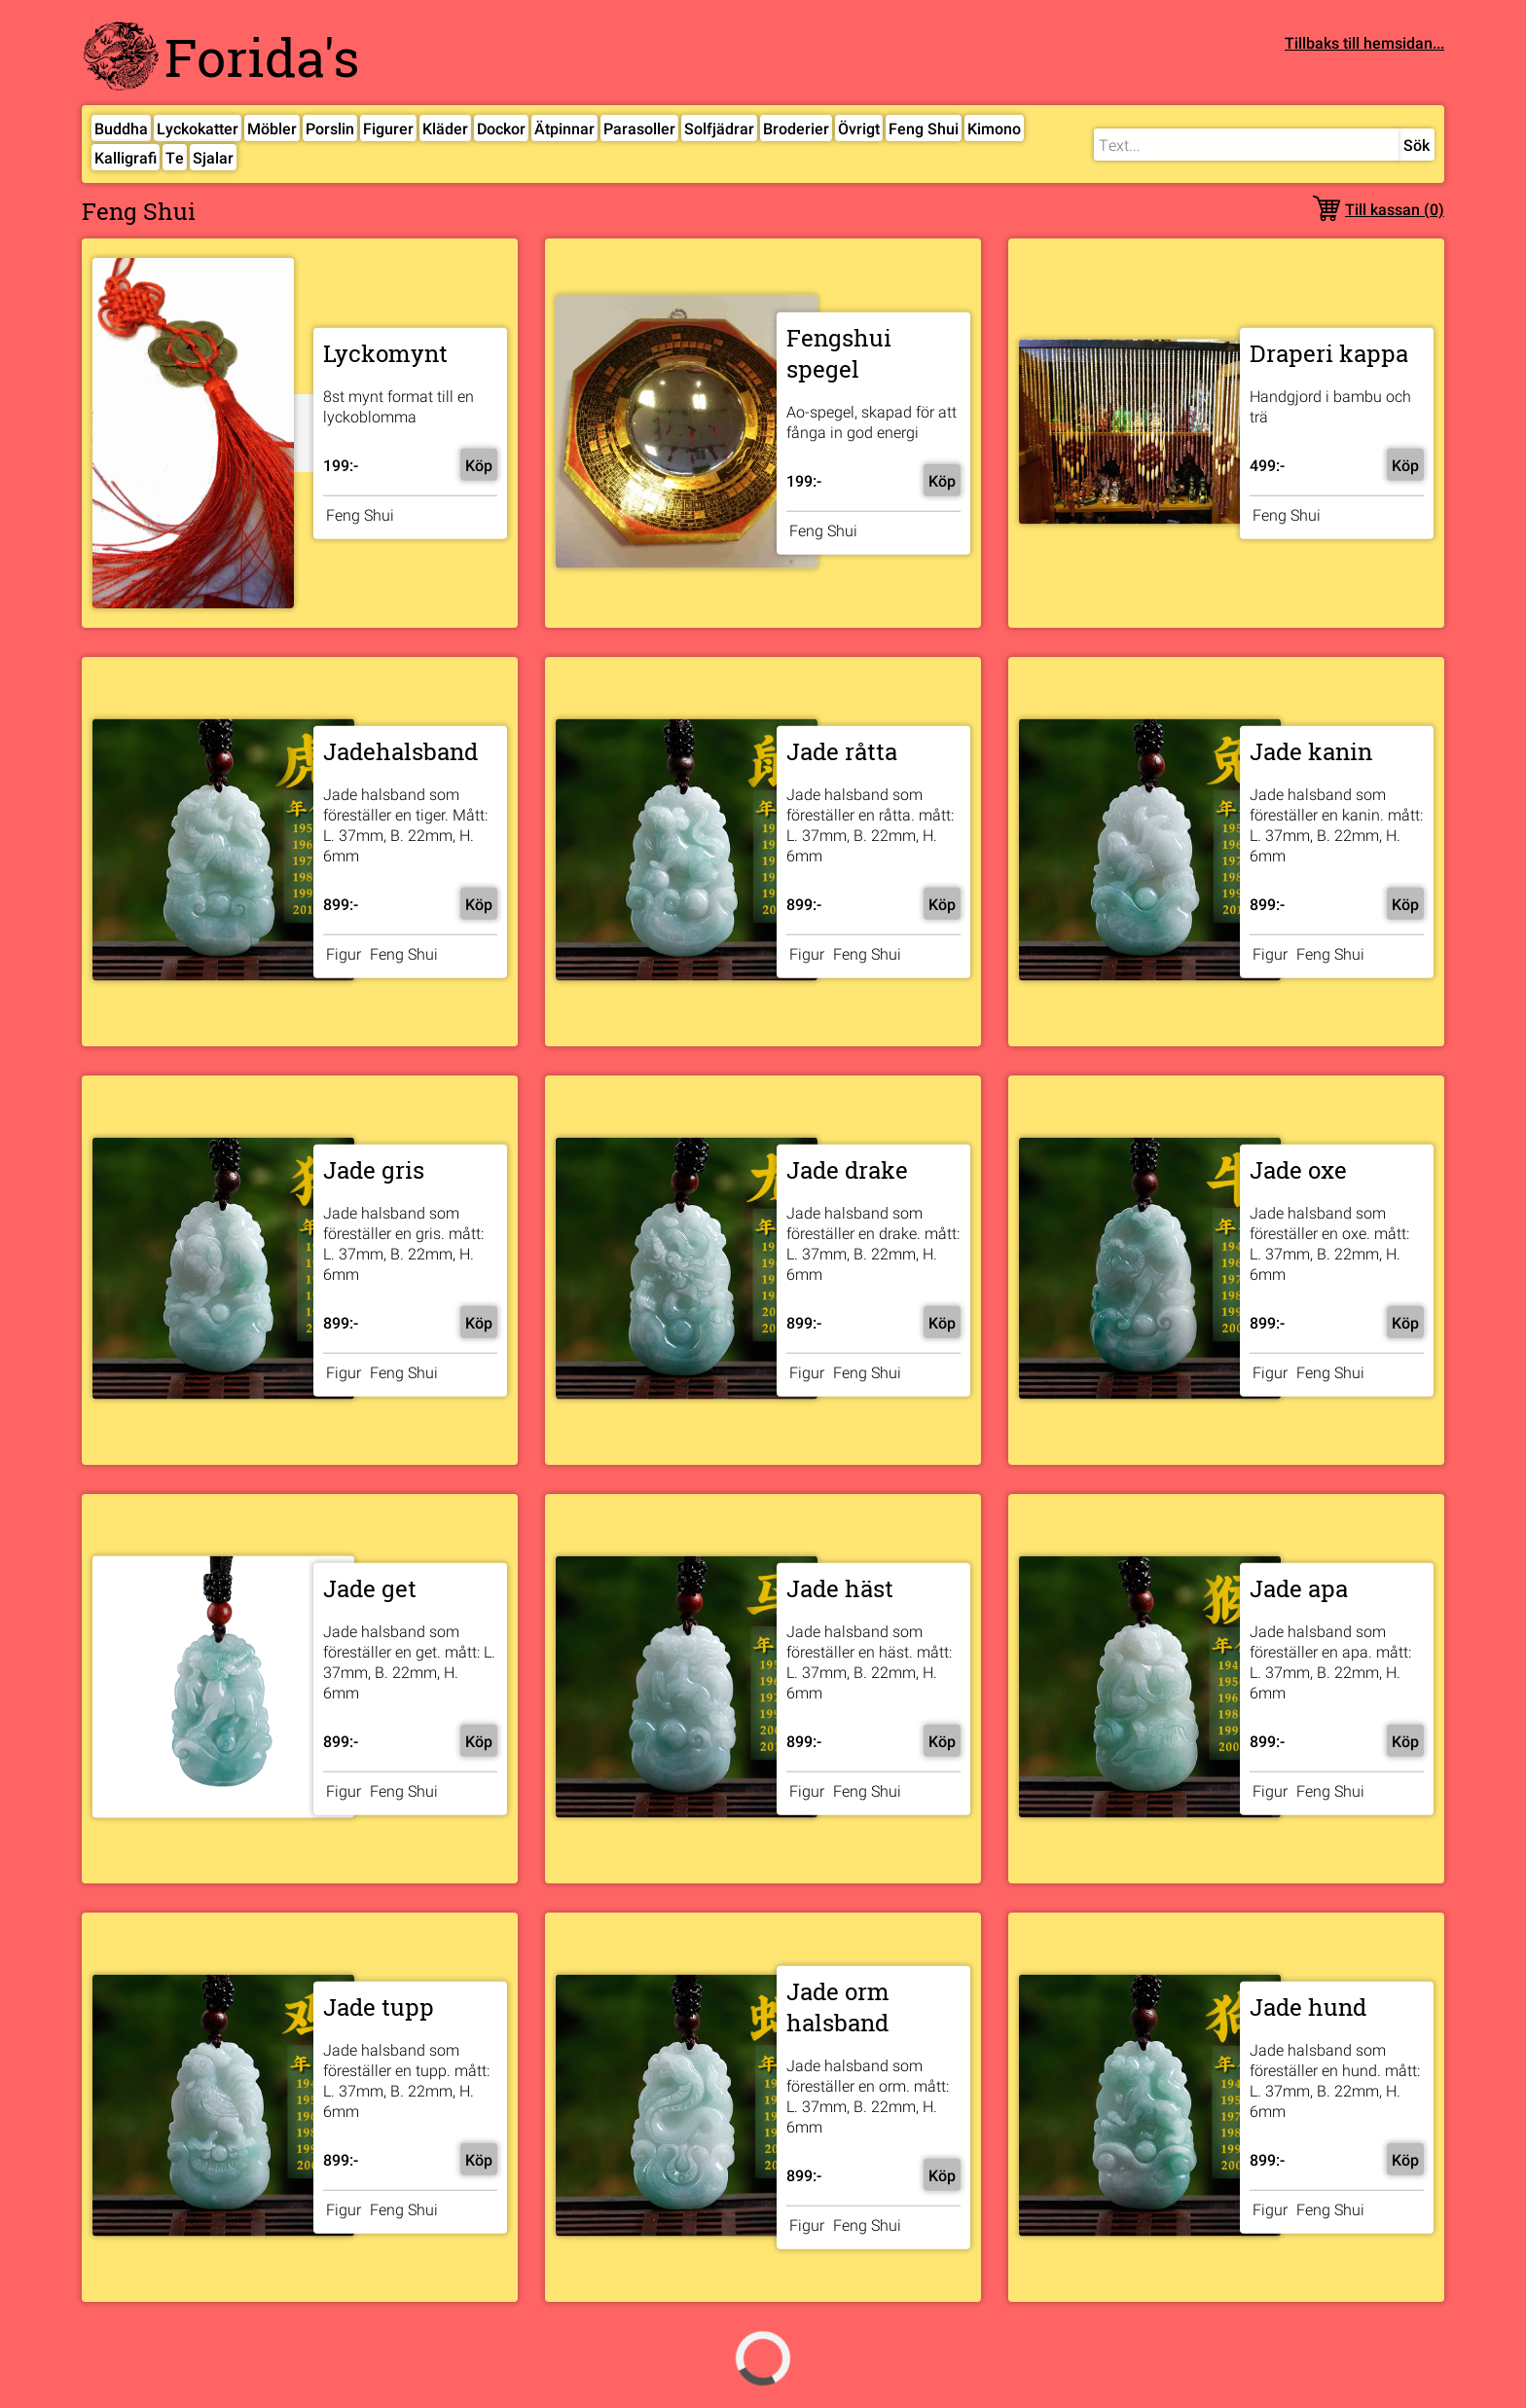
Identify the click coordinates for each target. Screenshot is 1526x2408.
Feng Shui (924, 128)
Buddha (121, 128)
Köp (478, 464)
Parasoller (639, 128)
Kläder (445, 128)
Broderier (796, 128)
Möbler (272, 128)
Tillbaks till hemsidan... (1364, 42)
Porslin (330, 128)
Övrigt (859, 128)
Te (174, 157)
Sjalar (213, 157)
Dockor (501, 128)
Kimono (994, 128)
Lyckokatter (197, 128)
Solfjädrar (719, 128)
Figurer (388, 128)
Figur (343, 953)
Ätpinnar (564, 128)
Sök (1416, 144)
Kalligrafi (125, 157)
